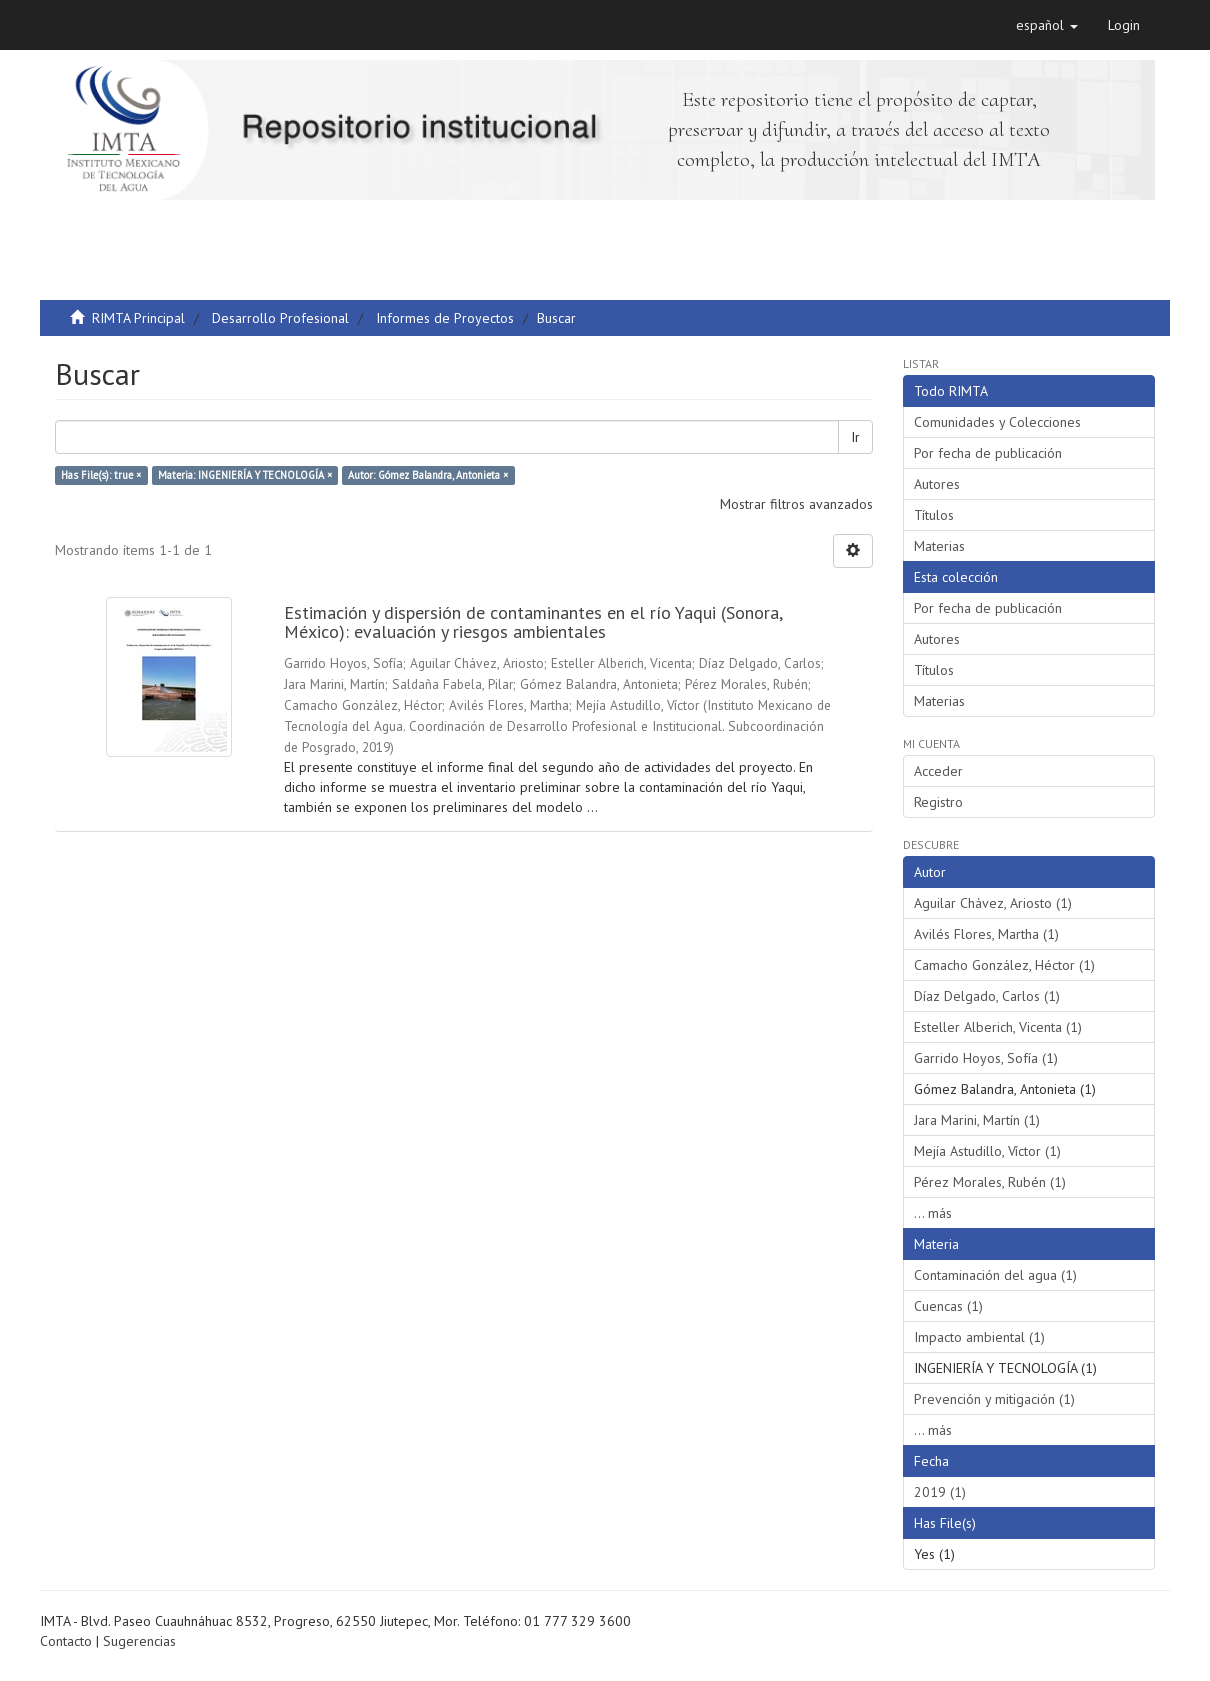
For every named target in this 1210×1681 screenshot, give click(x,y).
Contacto (66, 1641)
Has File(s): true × (101, 475)
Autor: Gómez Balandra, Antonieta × (428, 475)
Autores (937, 484)
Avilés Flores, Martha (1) (986, 934)
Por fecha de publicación (988, 453)
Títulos (934, 515)
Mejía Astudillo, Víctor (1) (987, 1151)
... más (933, 1213)
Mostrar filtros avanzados (796, 504)
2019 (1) (940, 1492)
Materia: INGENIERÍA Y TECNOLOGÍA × (245, 475)
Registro (938, 802)
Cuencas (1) (948, 1306)
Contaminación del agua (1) (995, 1275)
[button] (1047, 25)
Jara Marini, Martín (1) (977, 1120)
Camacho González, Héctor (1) (1004, 965)
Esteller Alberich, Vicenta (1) (998, 1027)
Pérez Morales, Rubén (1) (990, 1182)
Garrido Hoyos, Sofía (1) (986, 1058)
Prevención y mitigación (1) (994, 1399)
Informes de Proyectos (445, 318)
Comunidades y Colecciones (997, 422)
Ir (855, 437)
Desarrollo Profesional (280, 318)
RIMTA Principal (138, 318)
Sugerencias (139, 1641)
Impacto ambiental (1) (979, 1337)
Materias (939, 546)
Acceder (938, 771)
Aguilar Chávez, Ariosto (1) (993, 903)
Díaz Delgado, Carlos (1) (987, 996)
